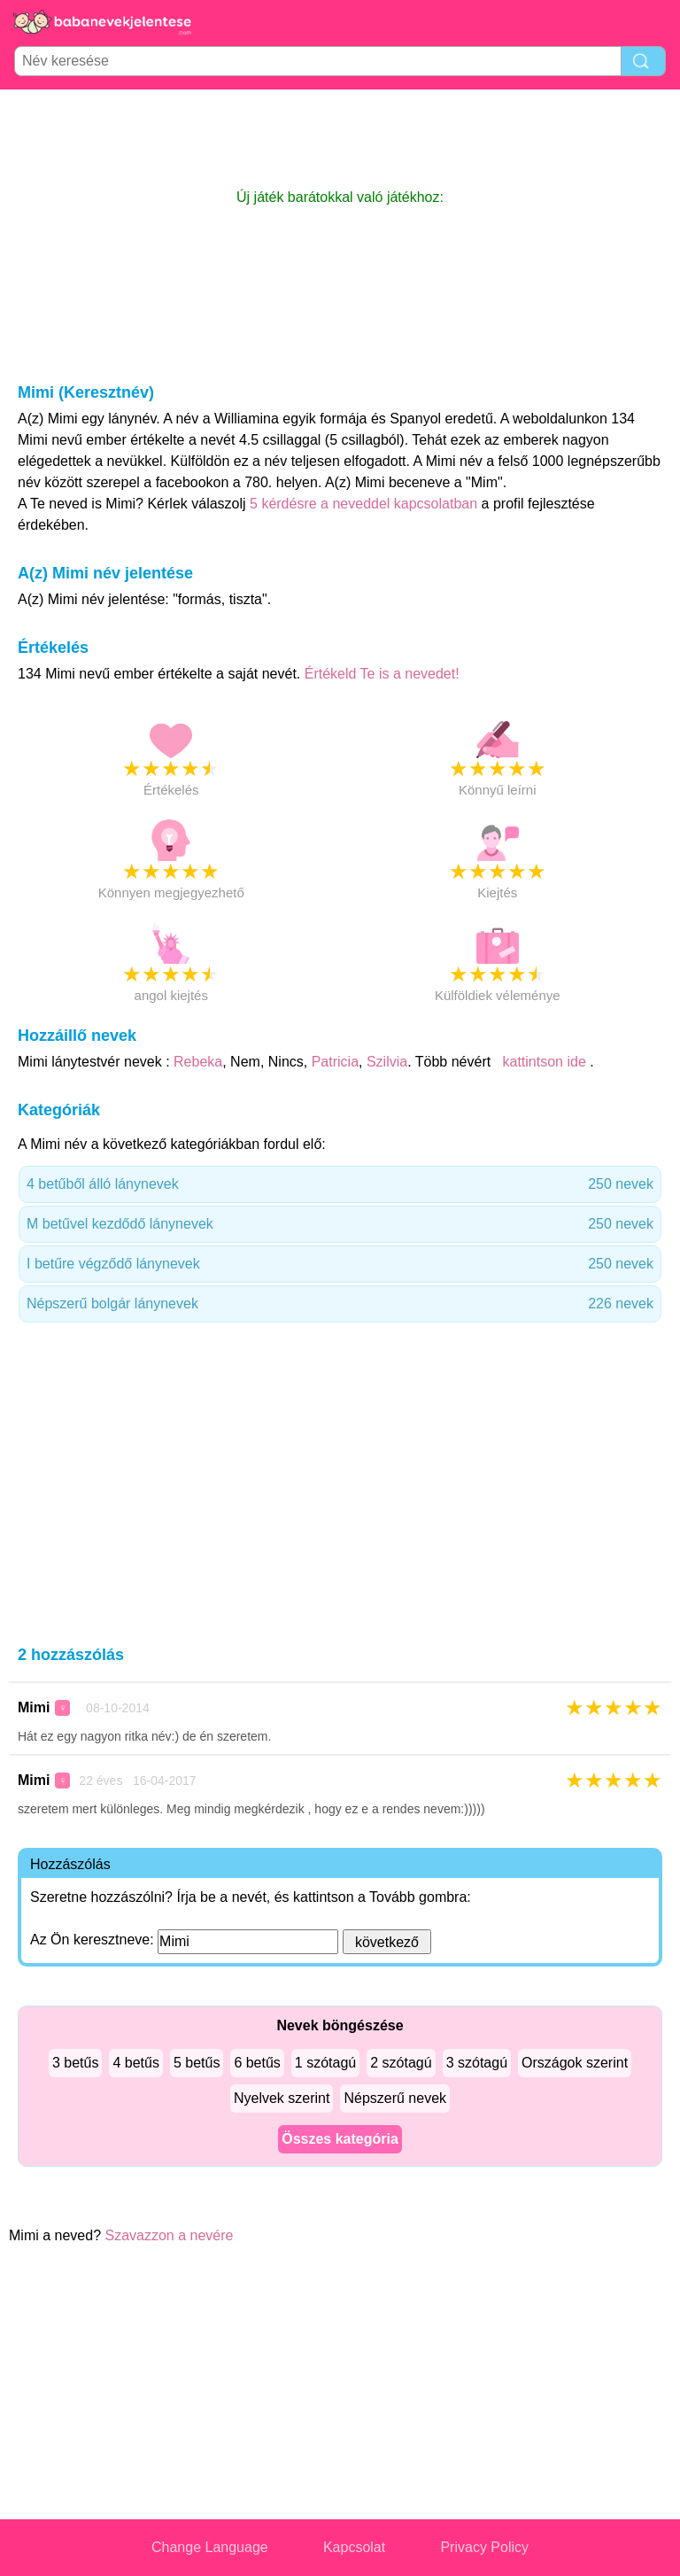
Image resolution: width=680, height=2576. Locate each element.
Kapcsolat (354, 2547)
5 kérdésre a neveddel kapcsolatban (366, 503)
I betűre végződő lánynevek (340, 1264)
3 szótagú (476, 2062)
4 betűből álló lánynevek (340, 1184)
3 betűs (75, 2062)
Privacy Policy (484, 2547)
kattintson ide (544, 1061)
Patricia (335, 1061)
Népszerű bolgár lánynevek (340, 1304)
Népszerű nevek (395, 2098)
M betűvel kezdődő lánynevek (340, 1224)
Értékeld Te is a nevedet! (382, 673)
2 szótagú (400, 2062)
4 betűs (135, 2062)
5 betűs (197, 2062)
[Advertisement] (340, 138)
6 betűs (257, 2062)
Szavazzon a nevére (169, 2235)
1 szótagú (325, 2062)
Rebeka (198, 1061)
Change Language (209, 2547)
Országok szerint (575, 2062)
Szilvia (387, 1061)
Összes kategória (340, 2138)
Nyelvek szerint (281, 2098)
